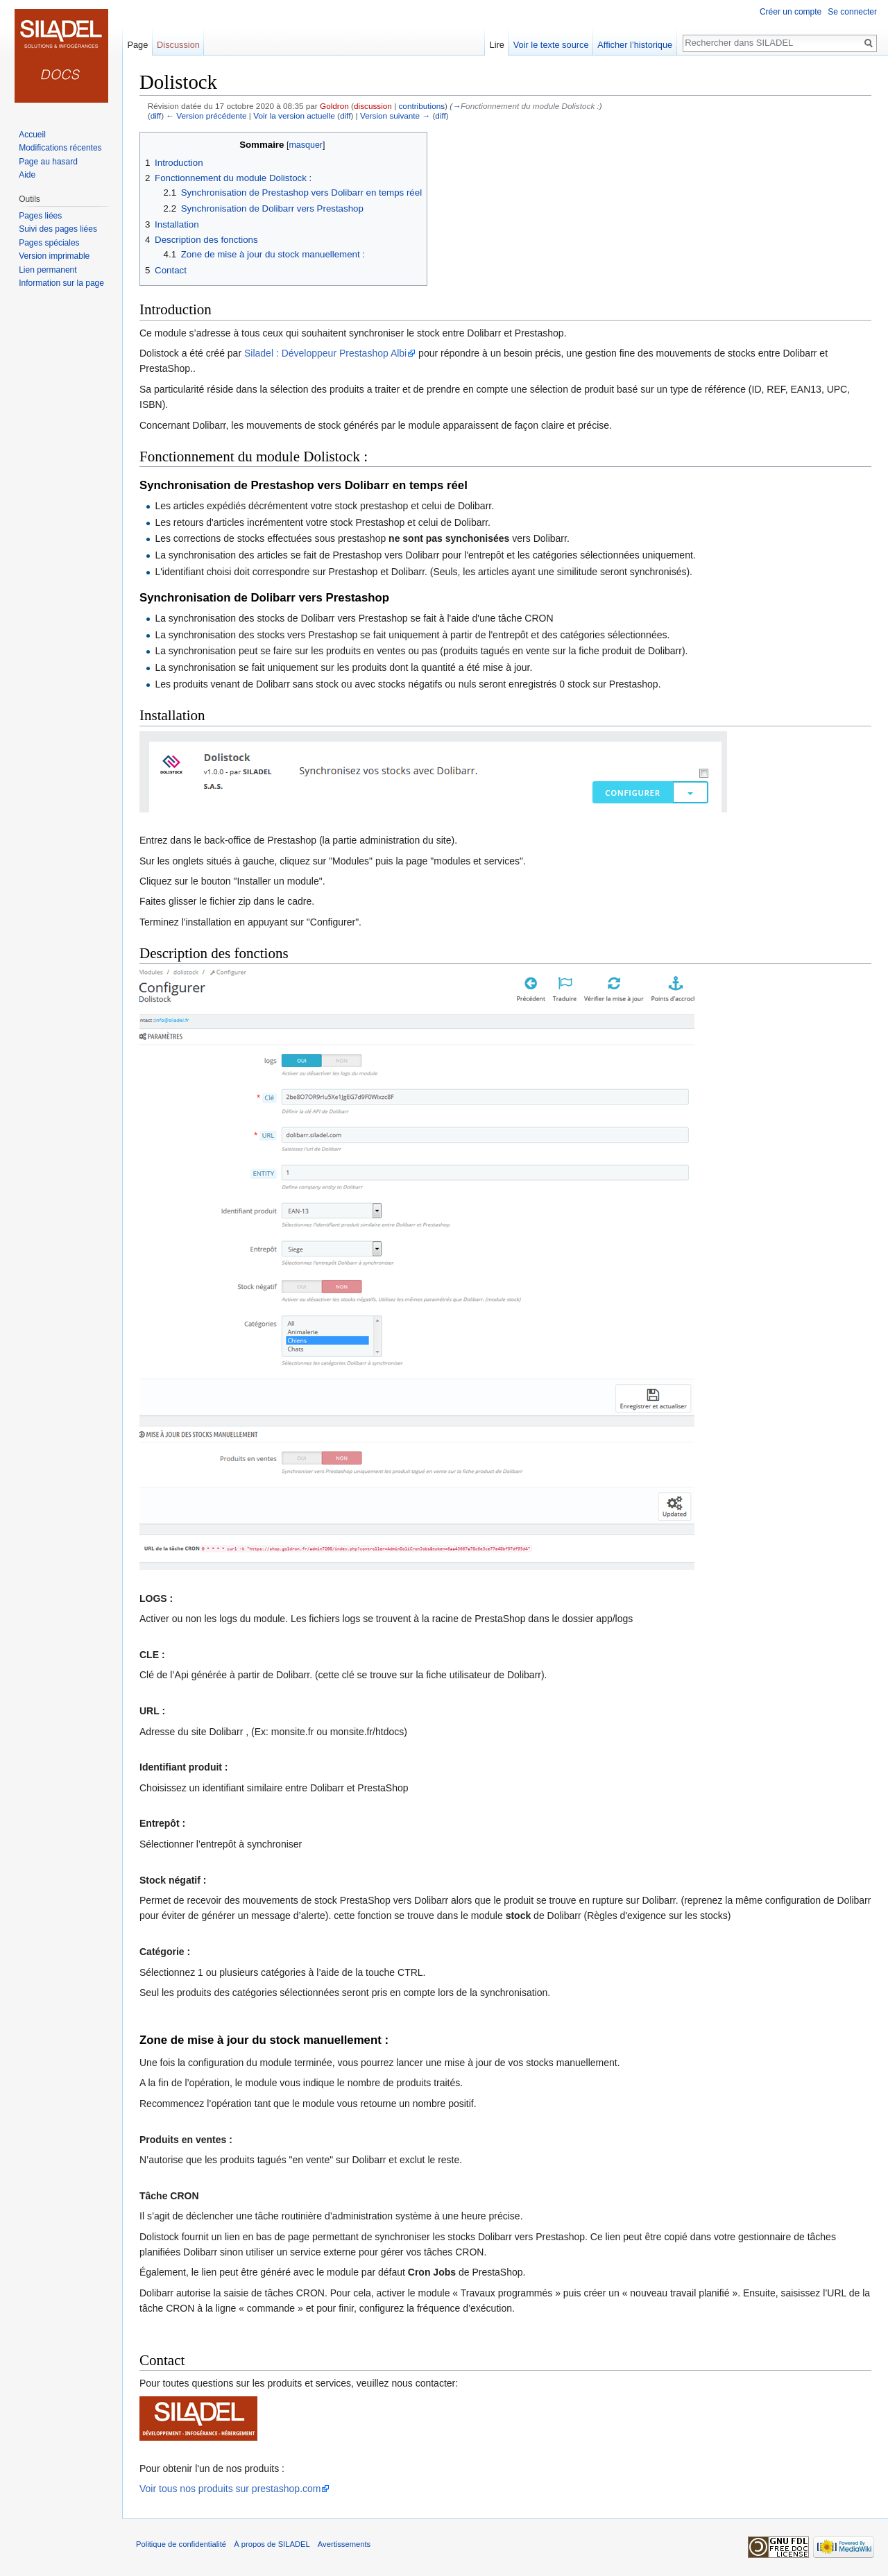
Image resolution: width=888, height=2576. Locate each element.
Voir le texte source (551, 45)
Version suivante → (395, 115)
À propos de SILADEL (271, 2544)
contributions (421, 105)
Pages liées (40, 216)
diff (156, 115)
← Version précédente (206, 115)
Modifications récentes (60, 148)
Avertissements (344, 2544)
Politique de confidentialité (181, 2544)
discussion (373, 105)
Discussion (178, 45)
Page (137, 45)
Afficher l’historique (634, 45)
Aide (27, 175)
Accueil (32, 134)
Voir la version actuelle (294, 115)
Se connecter (852, 12)
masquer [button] (306, 145)
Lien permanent (47, 270)
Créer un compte (790, 12)
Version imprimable (54, 256)
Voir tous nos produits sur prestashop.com (230, 2488)
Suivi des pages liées (58, 229)
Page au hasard (48, 162)
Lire (497, 45)
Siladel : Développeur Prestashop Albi (325, 353)
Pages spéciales (49, 243)
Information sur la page (61, 283)
